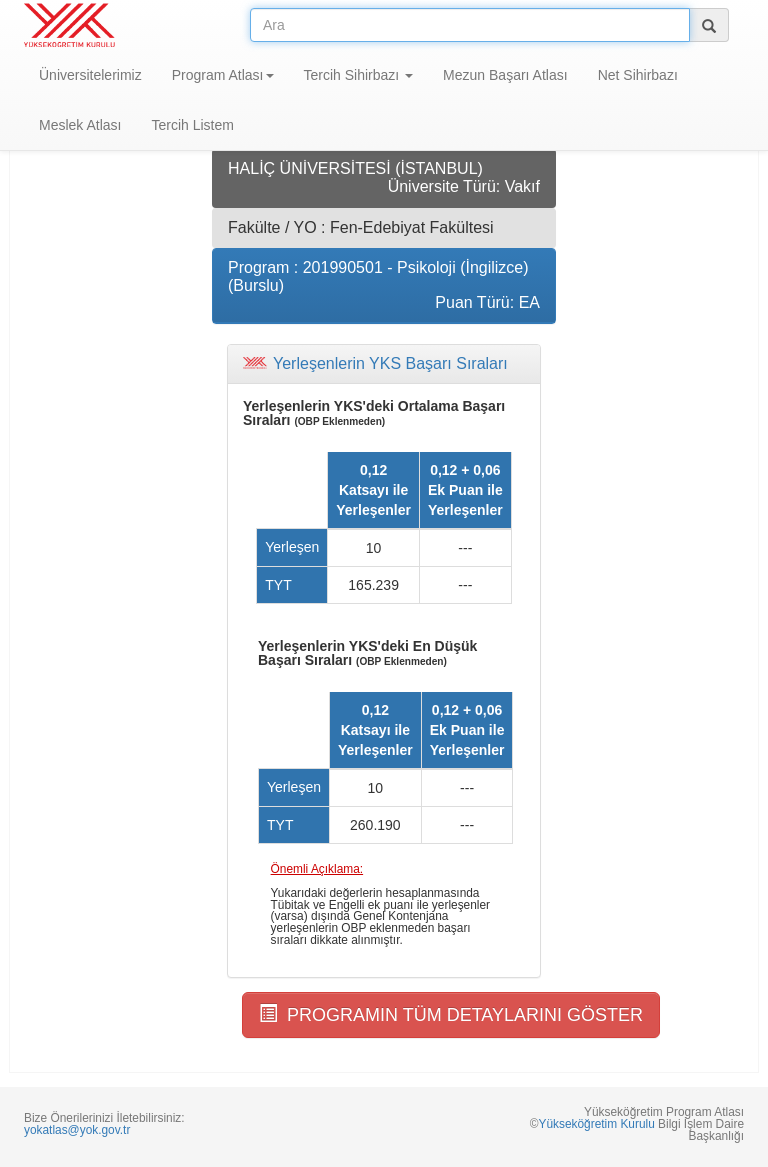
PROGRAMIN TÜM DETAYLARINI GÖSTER (451, 1014)
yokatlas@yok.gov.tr (77, 1130)
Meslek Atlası (80, 125)
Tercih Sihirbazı (359, 75)
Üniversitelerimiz (90, 75)
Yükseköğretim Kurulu (596, 1124)
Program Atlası (223, 75)
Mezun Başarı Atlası (505, 75)
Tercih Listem (192, 125)
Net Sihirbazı (638, 75)
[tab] (384, 364)
